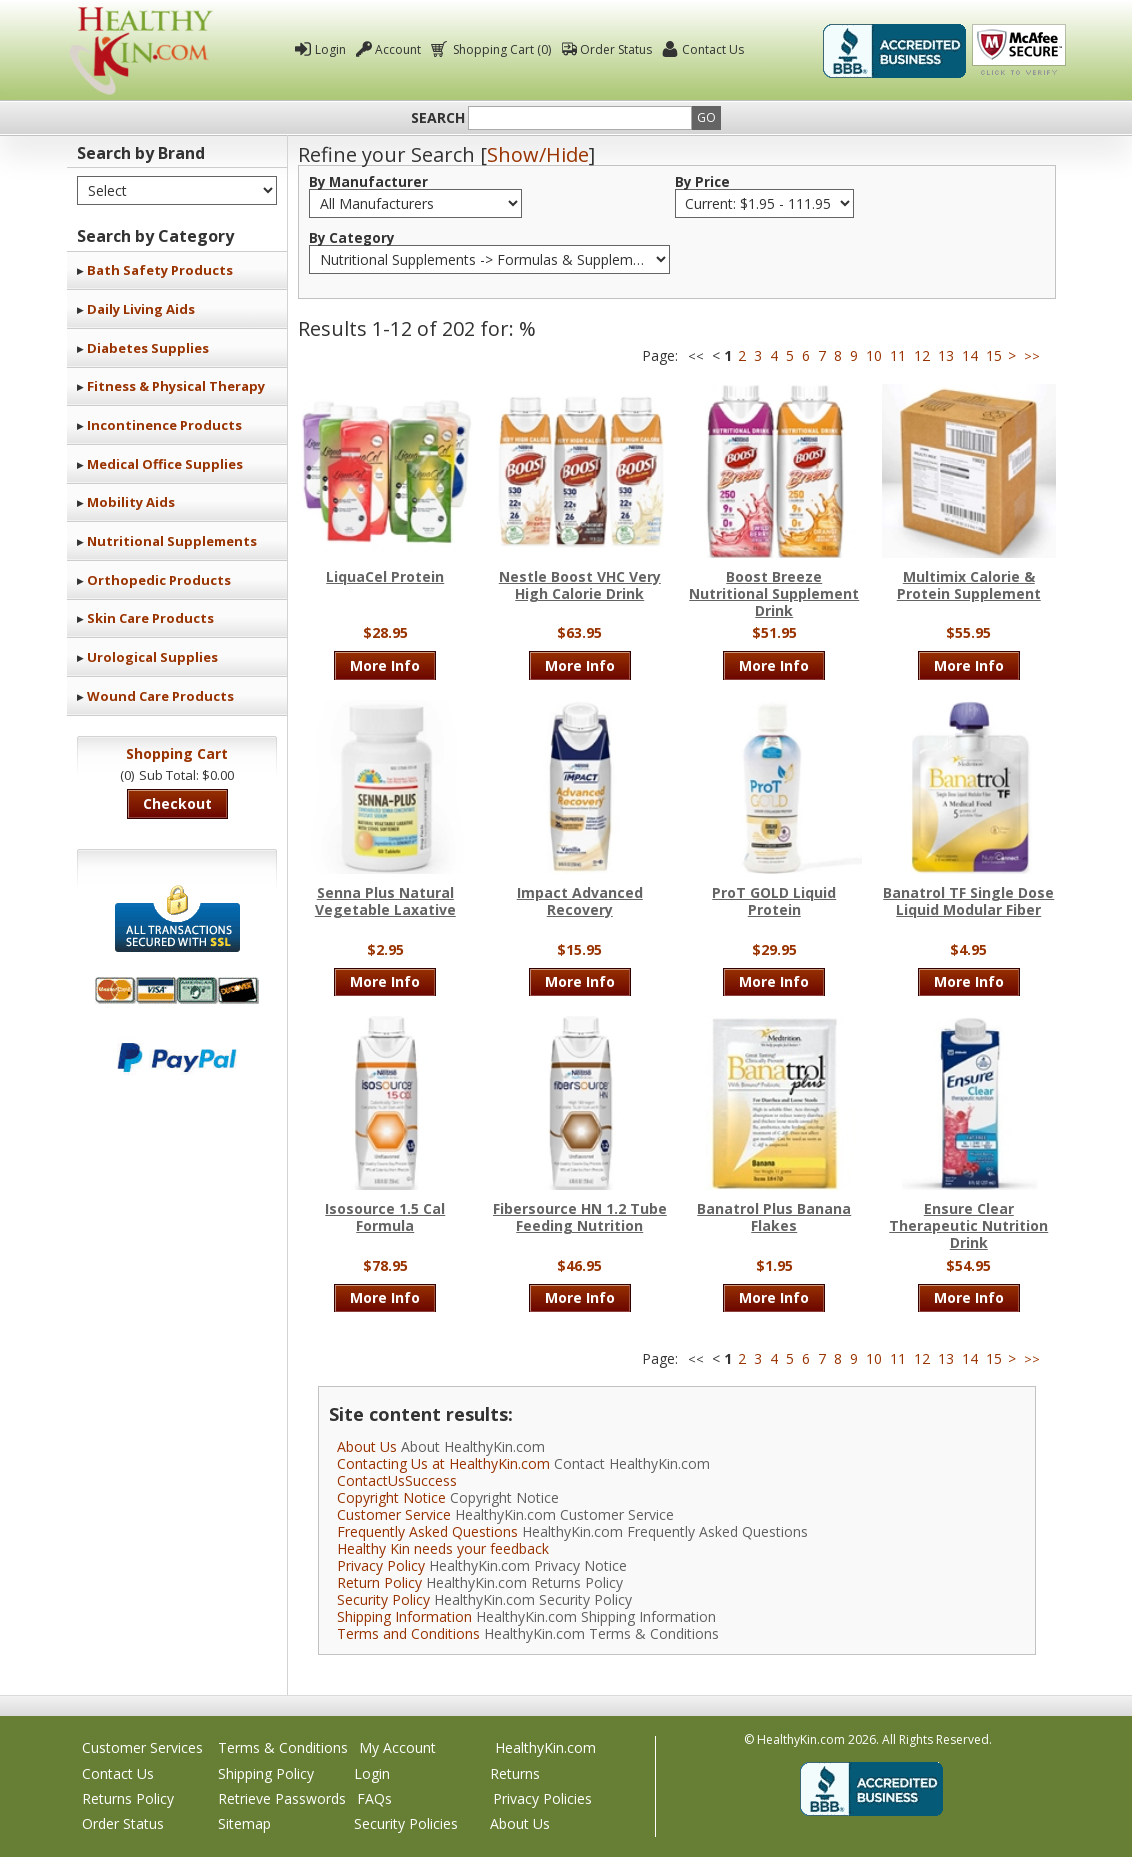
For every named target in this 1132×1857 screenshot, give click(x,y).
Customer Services (142, 1747)
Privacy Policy (381, 1565)
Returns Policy (128, 1798)
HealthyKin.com (545, 1747)
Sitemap (244, 1823)
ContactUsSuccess (397, 1480)
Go (706, 117)
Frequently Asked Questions (427, 1531)
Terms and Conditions (408, 1633)
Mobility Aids (131, 502)
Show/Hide (538, 154)
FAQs (374, 1798)
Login (330, 49)
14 (970, 355)
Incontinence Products (164, 425)
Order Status (616, 49)
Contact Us (713, 49)
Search (438, 118)
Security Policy (383, 1599)
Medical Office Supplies (165, 464)
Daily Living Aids (141, 309)
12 (922, 355)
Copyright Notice (391, 1497)
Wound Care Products (160, 696)
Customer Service (394, 1514)
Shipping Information (404, 1616)
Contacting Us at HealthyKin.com (443, 1463)
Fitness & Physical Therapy (176, 386)
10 (874, 355)
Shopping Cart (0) (500, 49)
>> (1032, 356)
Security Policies (406, 1823)
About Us (367, 1446)
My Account (397, 1747)
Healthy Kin (141, 50)
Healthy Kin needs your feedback (443, 1548)
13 (946, 355)
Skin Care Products (150, 618)
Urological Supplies (152, 657)
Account (398, 49)
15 (994, 355)
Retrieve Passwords (282, 1798)
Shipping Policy (266, 1773)
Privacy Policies (542, 1798)
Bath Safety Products (160, 270)
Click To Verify (1019, 51)
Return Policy (379, 1582)
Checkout (177, 803)
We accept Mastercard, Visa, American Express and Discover (177, 990)
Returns (515, 1773)
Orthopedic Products (159, 580)
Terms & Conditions (283, 1747)
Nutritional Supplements (172, 541)
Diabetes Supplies (148, 348)
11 (898, 355)
